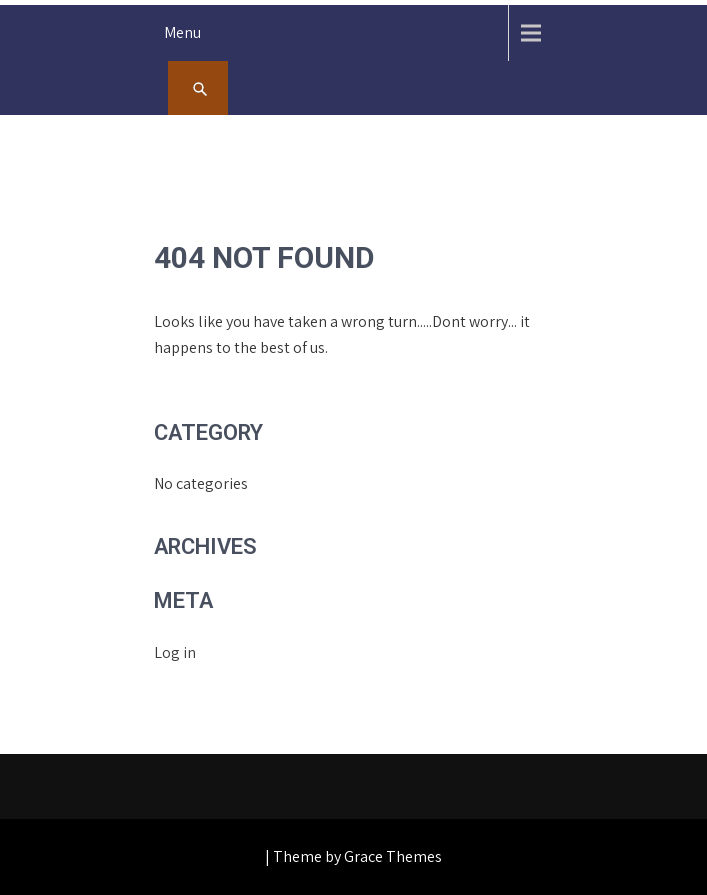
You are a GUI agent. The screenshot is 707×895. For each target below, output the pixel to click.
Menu (182, 32)
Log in (175, 652)
